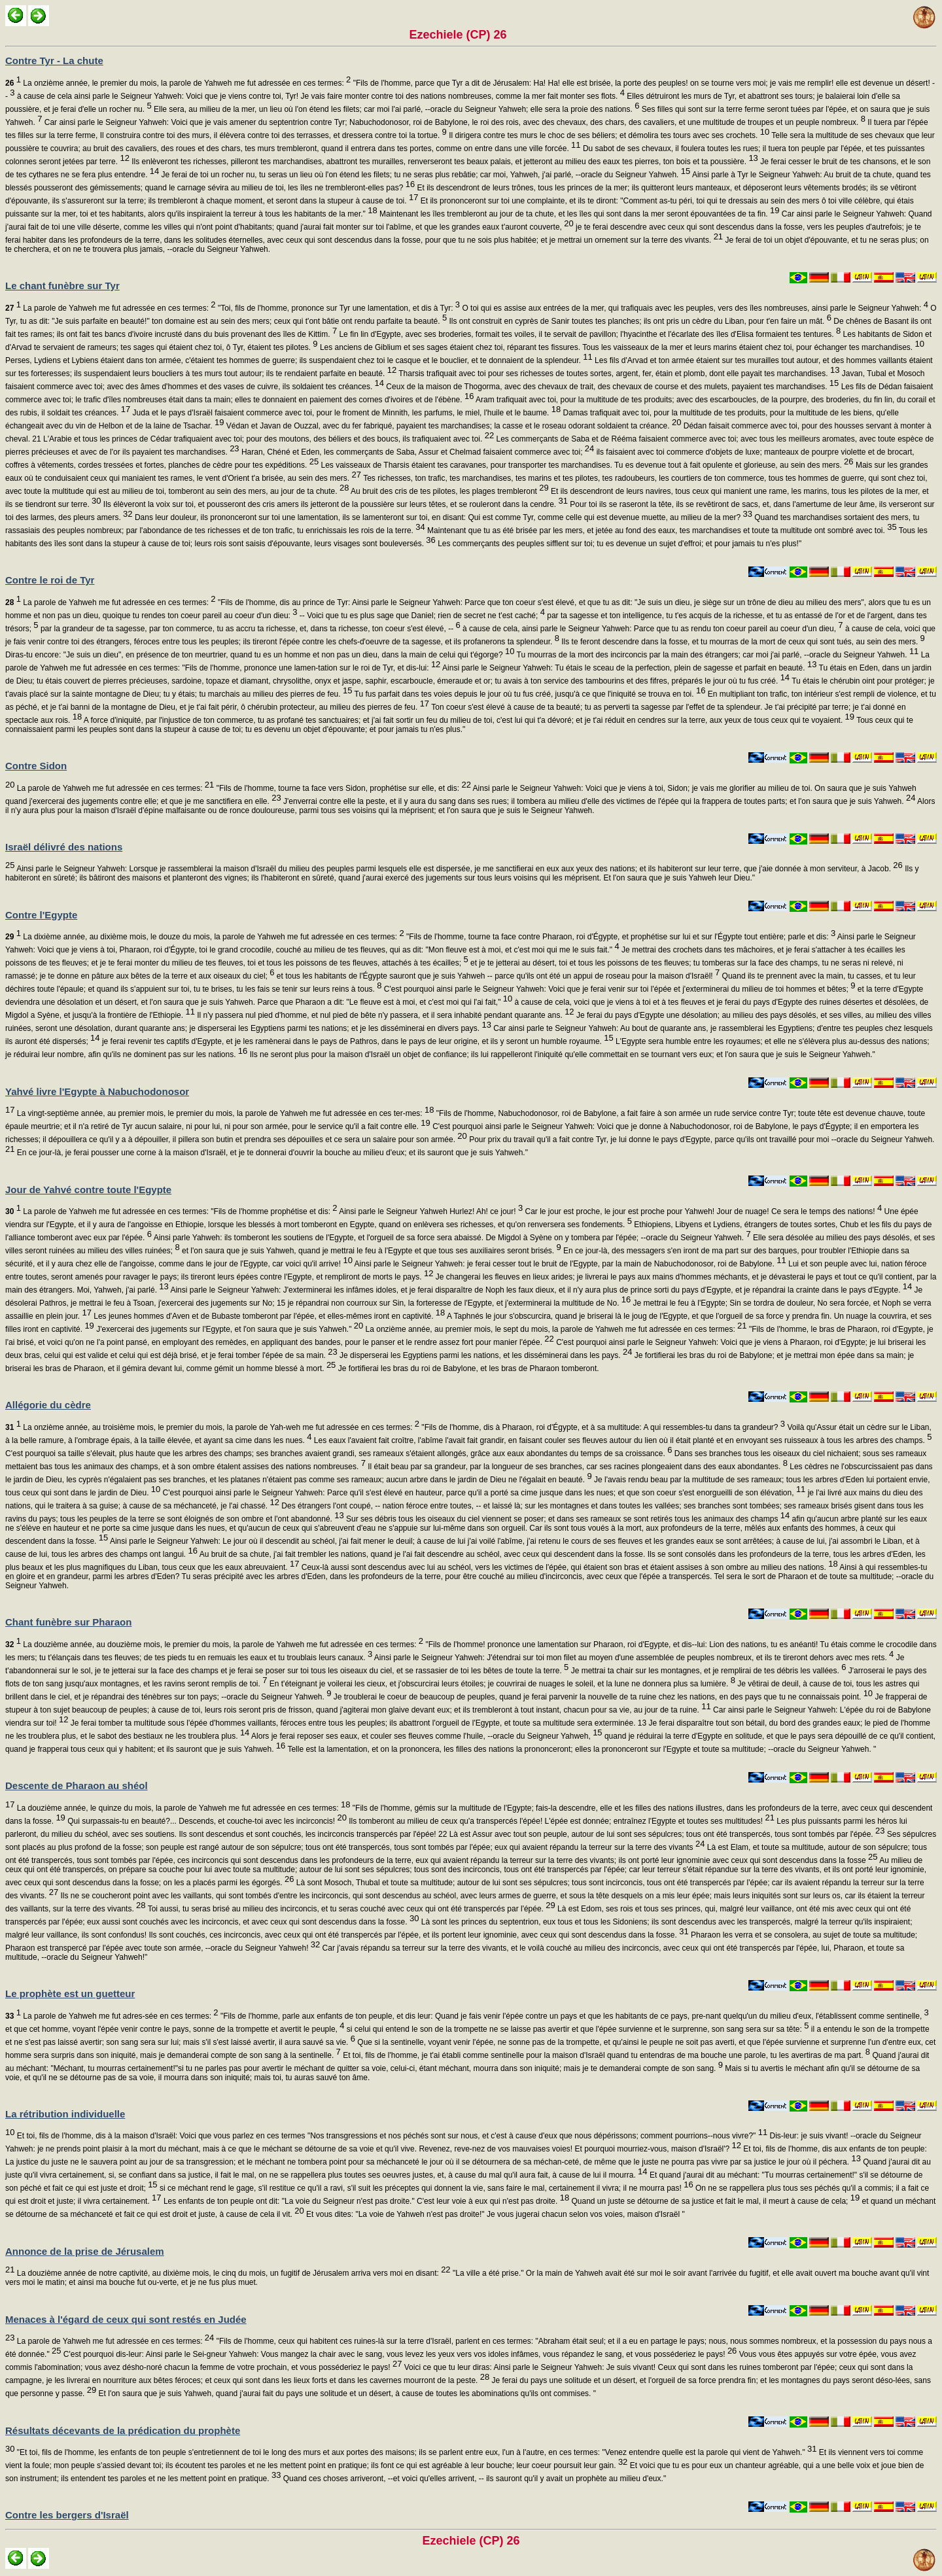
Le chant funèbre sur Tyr (62, 285)
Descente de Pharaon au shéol (76, 1785)
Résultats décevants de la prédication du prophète (122, 2430)
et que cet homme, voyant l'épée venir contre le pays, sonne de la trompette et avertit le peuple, (175, 2029)
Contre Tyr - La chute (54, 60)
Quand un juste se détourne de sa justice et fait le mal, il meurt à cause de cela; (714, 2201)
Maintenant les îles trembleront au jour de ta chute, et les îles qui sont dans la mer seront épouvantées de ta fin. (578, 213)
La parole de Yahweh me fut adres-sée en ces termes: (111, 2016)
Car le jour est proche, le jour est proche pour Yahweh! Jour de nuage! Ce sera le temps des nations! (702, 1211)
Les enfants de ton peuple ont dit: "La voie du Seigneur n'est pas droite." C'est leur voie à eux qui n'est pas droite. (366, 2201)
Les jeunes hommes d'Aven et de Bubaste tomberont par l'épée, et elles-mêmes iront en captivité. (268, 1316)
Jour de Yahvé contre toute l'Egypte (88, 1189)
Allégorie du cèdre (48, 1404)
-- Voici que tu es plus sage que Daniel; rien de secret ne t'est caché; (421, 615)
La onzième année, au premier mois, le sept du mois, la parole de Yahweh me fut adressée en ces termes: (554, 1329)
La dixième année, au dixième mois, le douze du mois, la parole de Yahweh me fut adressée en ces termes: (204, 936)
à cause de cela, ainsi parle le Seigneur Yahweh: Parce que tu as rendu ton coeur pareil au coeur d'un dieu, (652, 628)
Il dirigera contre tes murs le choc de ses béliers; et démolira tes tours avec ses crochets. (608, 135)
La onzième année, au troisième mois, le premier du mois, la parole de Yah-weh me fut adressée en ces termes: (212, 1427)
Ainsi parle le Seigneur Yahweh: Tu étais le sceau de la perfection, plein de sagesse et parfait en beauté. (628, 667)
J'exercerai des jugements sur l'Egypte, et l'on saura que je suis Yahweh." (228, 1329)
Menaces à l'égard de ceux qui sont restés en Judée (126, 2319)
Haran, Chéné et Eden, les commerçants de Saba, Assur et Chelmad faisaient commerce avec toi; (417, 452)
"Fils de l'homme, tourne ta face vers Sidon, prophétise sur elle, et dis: (342, 788)
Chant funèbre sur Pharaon (68, 1621)
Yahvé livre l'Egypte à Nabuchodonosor (97, 1091)
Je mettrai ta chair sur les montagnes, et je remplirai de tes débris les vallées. (707, 1670)
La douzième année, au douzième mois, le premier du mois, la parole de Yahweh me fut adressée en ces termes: (214, 1644)
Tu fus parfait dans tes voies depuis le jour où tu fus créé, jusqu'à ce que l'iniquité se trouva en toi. (528, 694)
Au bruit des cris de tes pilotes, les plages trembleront (448, 491)
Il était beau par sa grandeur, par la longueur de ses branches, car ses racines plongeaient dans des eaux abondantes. (577, 1466)
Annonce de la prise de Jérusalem (84, 2251)
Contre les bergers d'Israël (67, 2514)
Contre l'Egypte (41, 914)
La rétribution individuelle (65, 2113)
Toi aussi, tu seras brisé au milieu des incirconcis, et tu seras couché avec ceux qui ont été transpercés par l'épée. (350, 1908)
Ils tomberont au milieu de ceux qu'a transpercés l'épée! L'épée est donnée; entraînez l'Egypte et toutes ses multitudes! (561, 1821)
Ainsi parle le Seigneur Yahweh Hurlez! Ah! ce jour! (430, 1211)
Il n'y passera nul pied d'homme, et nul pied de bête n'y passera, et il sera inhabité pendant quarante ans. (384, 1015)
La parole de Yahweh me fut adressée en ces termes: (110, 308)
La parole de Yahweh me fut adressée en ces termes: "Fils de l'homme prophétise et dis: (171, 1211)
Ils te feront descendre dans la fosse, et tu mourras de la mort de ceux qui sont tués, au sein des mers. (742, 641)
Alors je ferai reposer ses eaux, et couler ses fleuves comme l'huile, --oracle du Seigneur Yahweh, (425, 1736)
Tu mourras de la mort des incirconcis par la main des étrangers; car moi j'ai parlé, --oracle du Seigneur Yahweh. (716, 654)
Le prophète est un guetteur (70, 1993)
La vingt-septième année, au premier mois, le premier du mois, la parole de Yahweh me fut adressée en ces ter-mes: (224, 1113)
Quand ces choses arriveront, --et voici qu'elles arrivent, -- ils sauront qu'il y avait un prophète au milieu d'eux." (473, 2478)
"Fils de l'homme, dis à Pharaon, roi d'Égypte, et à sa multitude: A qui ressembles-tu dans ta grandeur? (602, 1427)
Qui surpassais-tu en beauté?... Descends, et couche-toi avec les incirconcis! (206, 1821)
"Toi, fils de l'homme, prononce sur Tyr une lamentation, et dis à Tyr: (338, 308)
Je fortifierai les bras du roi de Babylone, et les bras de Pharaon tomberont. (467, 1368)
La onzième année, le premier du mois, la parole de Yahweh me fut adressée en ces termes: (178, 83)
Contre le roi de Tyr (49, 579)
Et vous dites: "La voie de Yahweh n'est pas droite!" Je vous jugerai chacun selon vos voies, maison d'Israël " (494, 2214)
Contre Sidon (36, 765)
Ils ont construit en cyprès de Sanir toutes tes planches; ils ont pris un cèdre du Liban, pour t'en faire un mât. (639, 321)
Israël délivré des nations (63, 846)
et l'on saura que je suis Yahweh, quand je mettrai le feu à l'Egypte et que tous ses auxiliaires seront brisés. (370, 1250)
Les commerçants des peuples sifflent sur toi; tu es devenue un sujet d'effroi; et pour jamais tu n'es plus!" (618, 543)
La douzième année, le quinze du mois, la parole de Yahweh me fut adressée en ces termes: (182, 1808)
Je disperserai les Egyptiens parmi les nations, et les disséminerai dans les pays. (485, 1355)
